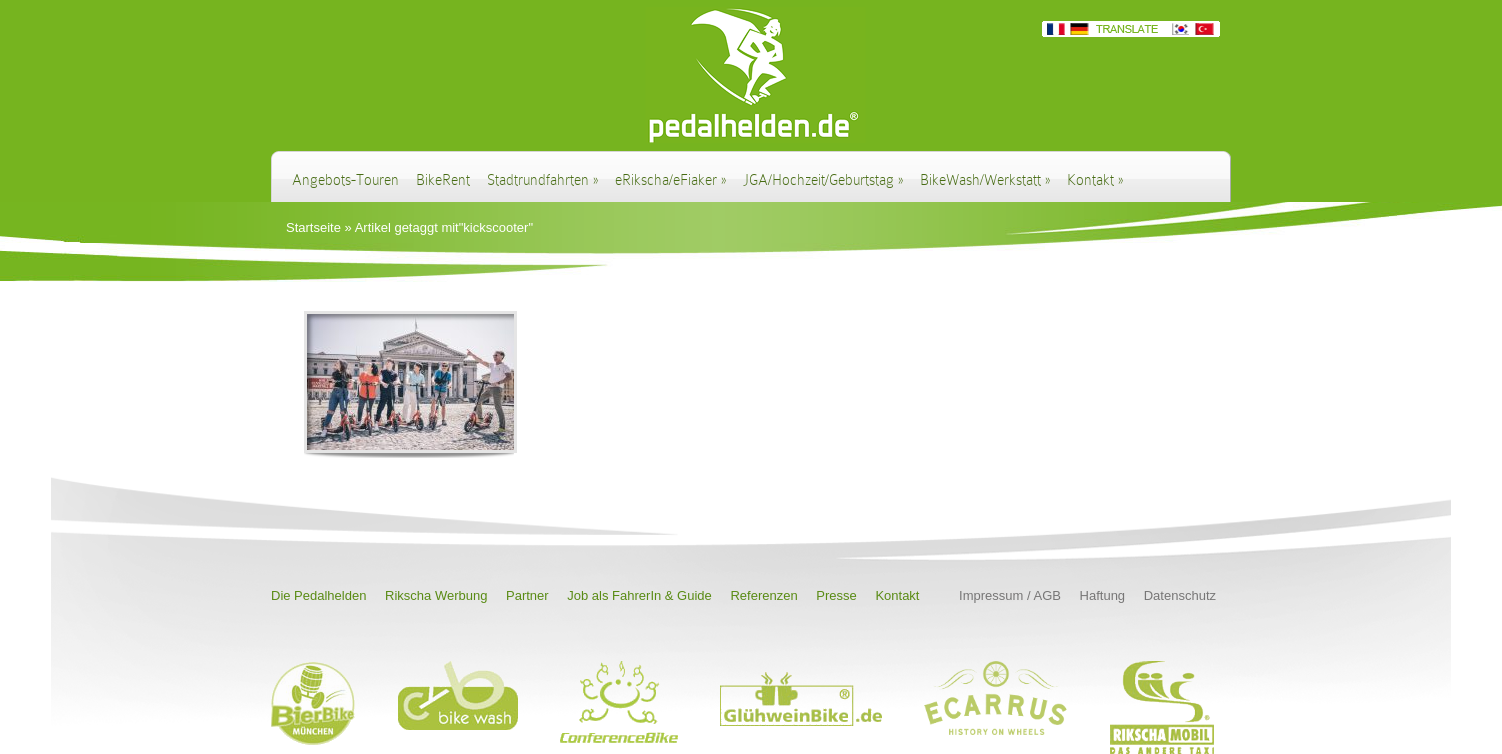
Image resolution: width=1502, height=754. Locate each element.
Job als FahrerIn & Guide (639, 595)
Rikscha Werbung (436, 595)
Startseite (313, 227)
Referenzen (763, 595)
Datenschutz (1180, 595)
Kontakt (1095, 180)
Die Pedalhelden (318, 595)
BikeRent (443, 180)
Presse (836, 595)
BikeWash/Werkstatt (985, 180)
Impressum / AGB (1010, 595)
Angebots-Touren (345, 180)
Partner (527, 595)
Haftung (1103, 595)
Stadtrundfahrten (542, 180)
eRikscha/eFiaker (670, 180)
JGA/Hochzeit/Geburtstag (823, 180)
